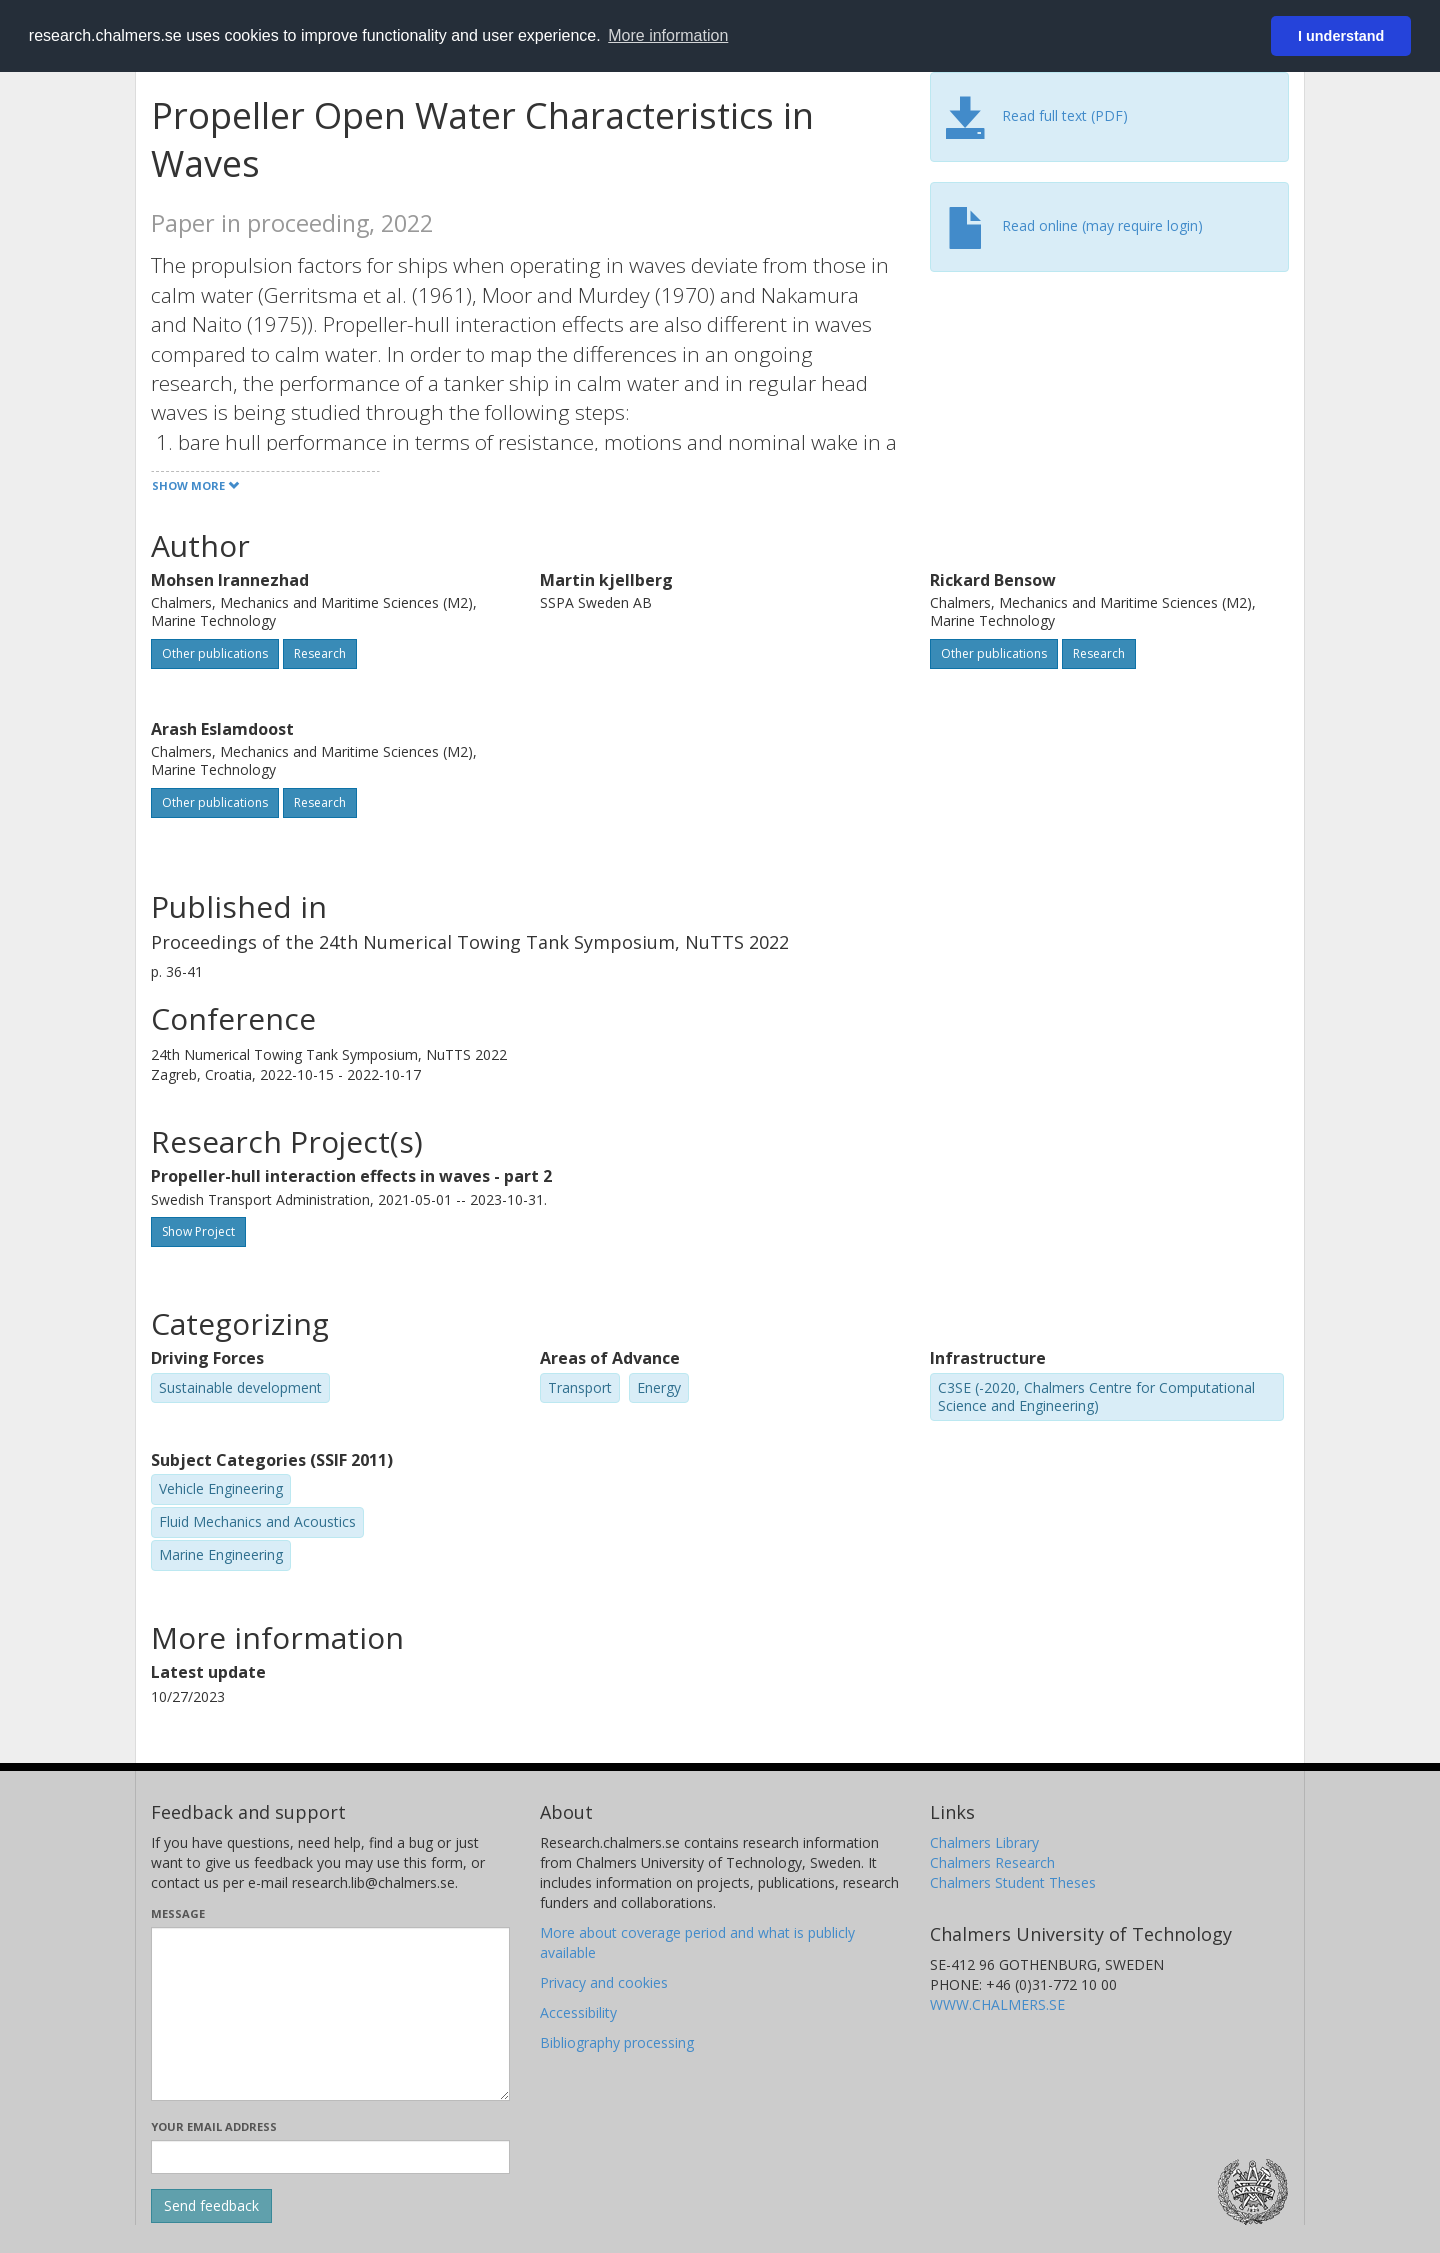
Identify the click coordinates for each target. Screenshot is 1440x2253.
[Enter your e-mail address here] (330, 2157)
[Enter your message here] (330, 2014)
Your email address (214, 2126)
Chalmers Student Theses (1013, 1882)
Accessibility (578, 2012)
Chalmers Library (984, 1842)
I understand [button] (1341, 36)
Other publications (215, 653)
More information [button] (668, 35)
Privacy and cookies (604, 1982)
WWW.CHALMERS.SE (997, 2004)
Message (178, 1913)
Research (320, 653)
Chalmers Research (992, 1862)
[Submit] (211, 2206)
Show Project (198, 1231)
